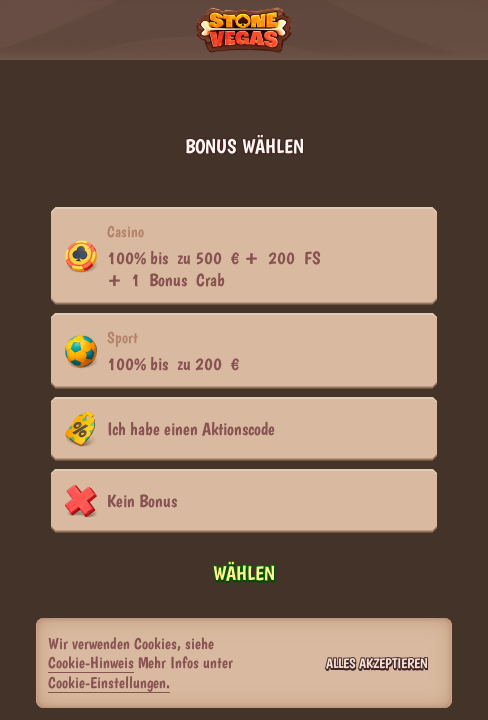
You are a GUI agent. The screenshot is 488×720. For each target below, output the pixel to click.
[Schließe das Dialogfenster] (454, 147)
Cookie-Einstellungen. (109, 683)
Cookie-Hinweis (91, 662)
